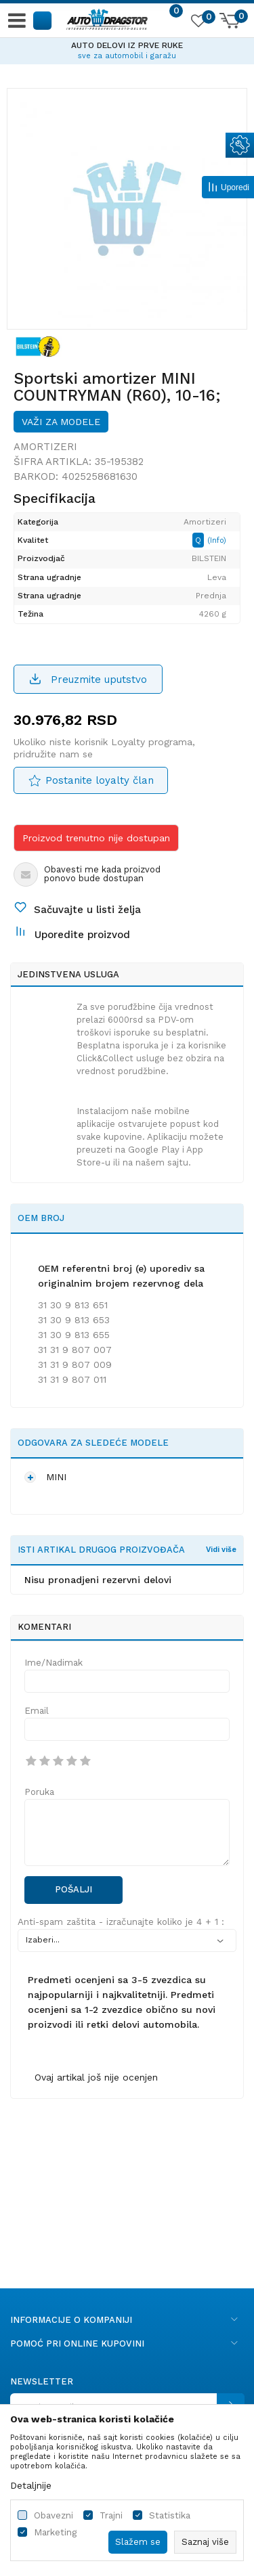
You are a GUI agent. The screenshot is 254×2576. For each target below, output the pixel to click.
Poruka (39, 1792)
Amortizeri (45, 447)
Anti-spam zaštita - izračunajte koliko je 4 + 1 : (121, 1922)
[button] (43, 20)
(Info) (216, 540)
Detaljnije (30, 2485)
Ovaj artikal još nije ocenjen (96, 2077)
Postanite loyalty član (99, 780)
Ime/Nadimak (53, 1663)
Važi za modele (61, 421)
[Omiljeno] (198, 23)
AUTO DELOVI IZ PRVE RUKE (127, 45)
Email (36, 1711)
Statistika (169, 2515)
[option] (127, 48)
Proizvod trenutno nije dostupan (96, 837)
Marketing (55, 2532)
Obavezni (53, 2515)
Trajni (111, 2515)
